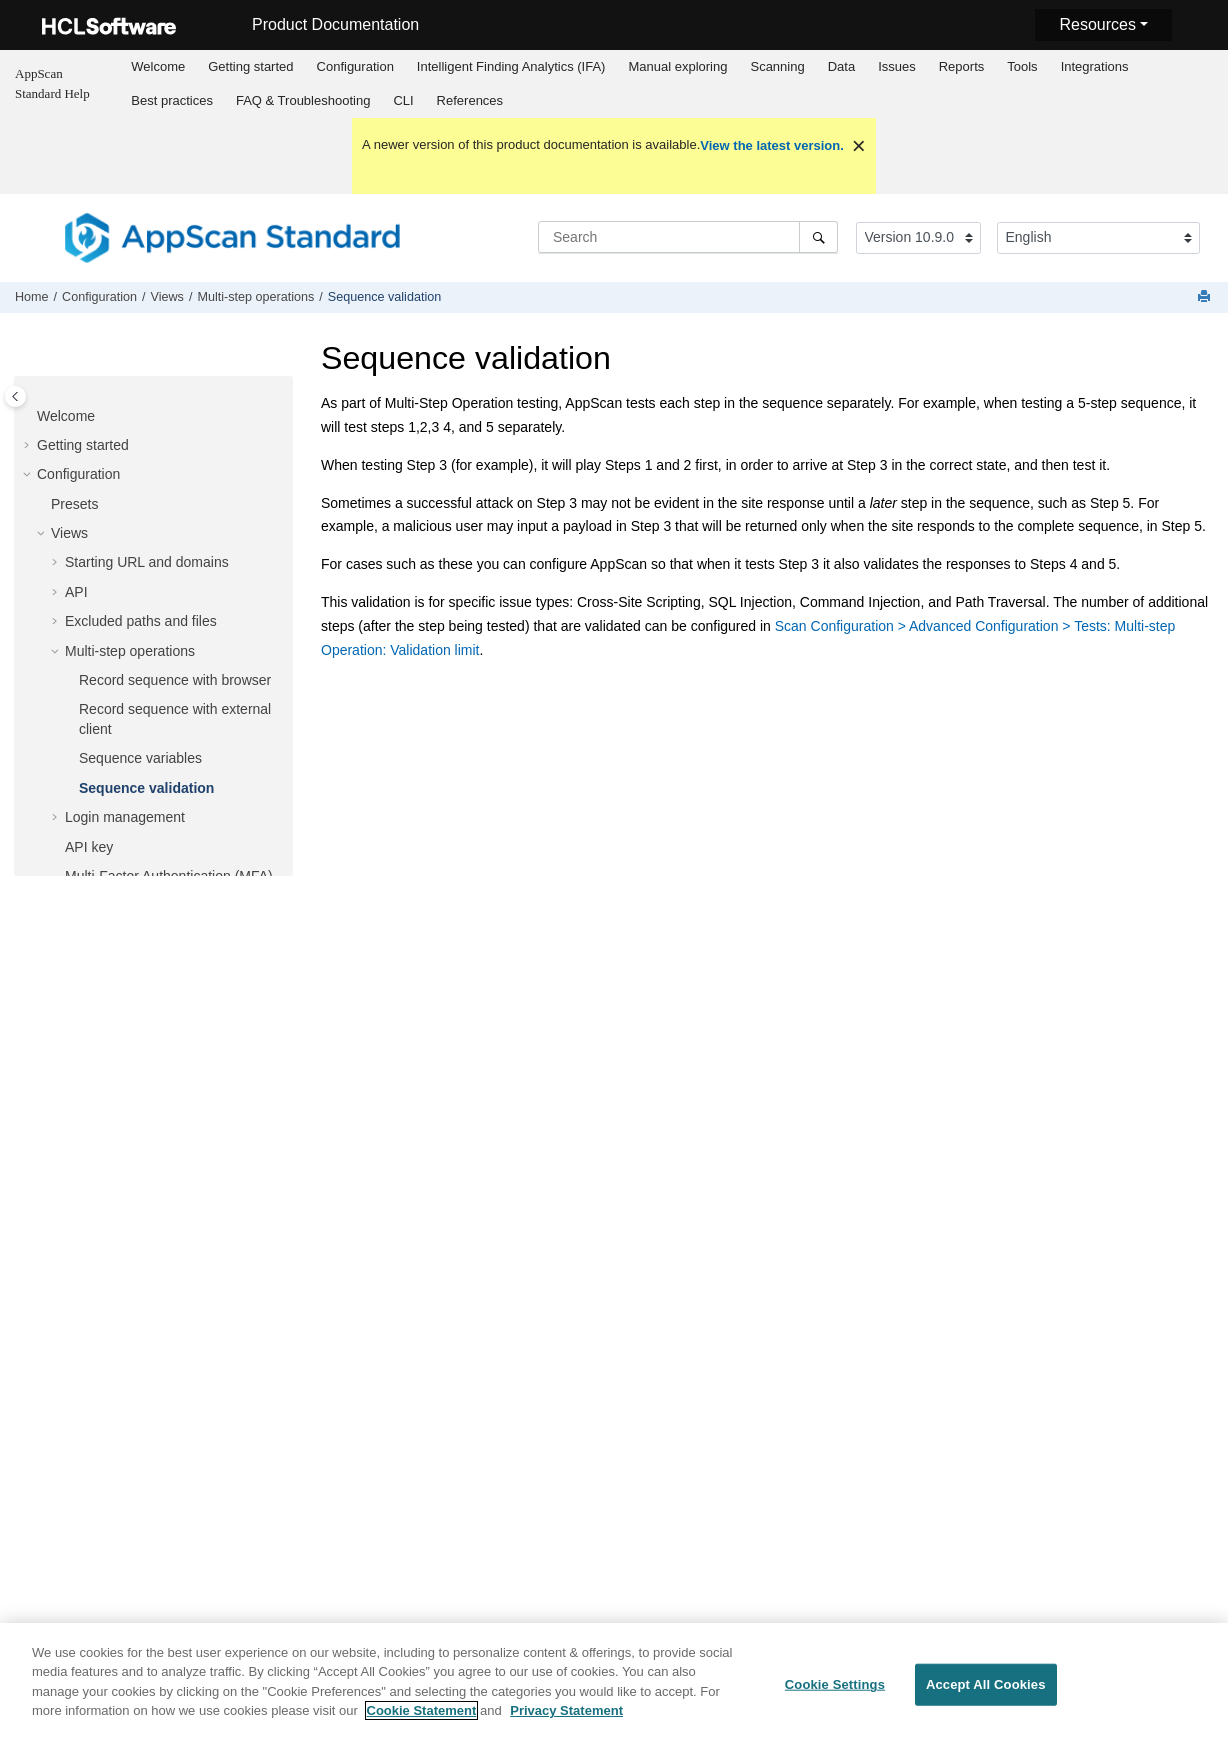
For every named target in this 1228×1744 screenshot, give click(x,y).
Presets (74, 504)
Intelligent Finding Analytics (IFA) (511, 66)
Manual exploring (677, 66)
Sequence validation (384, 297)
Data (841, 66)
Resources (1097, 24)
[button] (29, 417)
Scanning (777, 66)
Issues (897, 66)
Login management (125, 817)
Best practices (172, 100)
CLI (403, 100)
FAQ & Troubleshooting (303, 100)
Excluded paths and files (141, 621)
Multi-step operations (255, 297)
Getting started (250, 66)
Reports (962, 66)
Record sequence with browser (175, 680)
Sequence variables (140, 758)
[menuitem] (158, 67)
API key (89, 847)
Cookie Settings (835, 1693)
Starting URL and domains (147, 562)
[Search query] (688, 237)
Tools (1022, 66)
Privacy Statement (566, 1720)
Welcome (158, 66)
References (470, 100)
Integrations (1095, 66)
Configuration (355, 66)
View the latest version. (772, 145)
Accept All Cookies (986, 1693)
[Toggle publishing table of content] (15, 396)
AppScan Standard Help (52, 83)
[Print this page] (1206, 297)
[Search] (818, 237)
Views (167, 297)
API (76, 592)
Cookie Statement (422, 1720)
